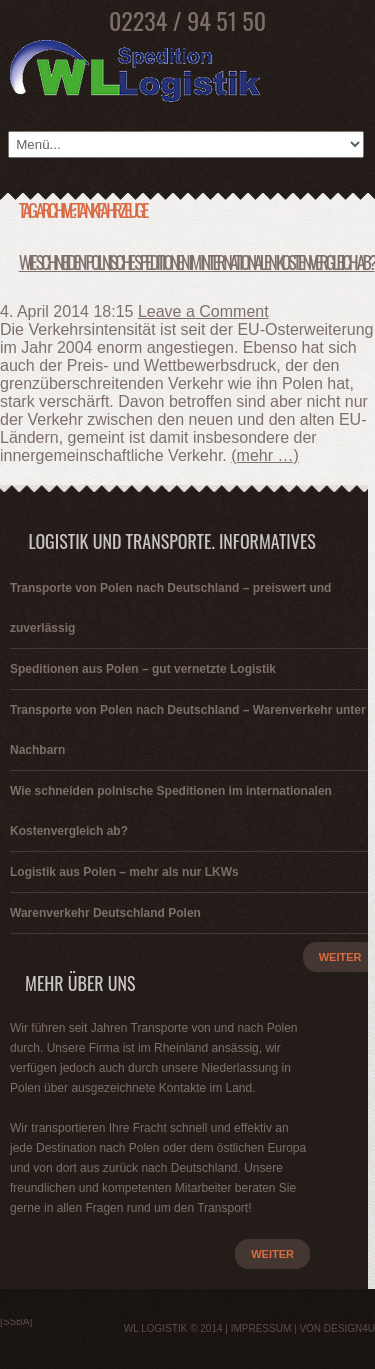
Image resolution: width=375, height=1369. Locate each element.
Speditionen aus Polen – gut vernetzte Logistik (143, 669)
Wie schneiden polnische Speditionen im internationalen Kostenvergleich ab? (197, 262)
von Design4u (337, 1328)
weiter (272, 1254)
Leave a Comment (203, 311)
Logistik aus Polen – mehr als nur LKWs (124, 872)
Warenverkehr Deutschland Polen (105, 913)
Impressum (261, 1328)
